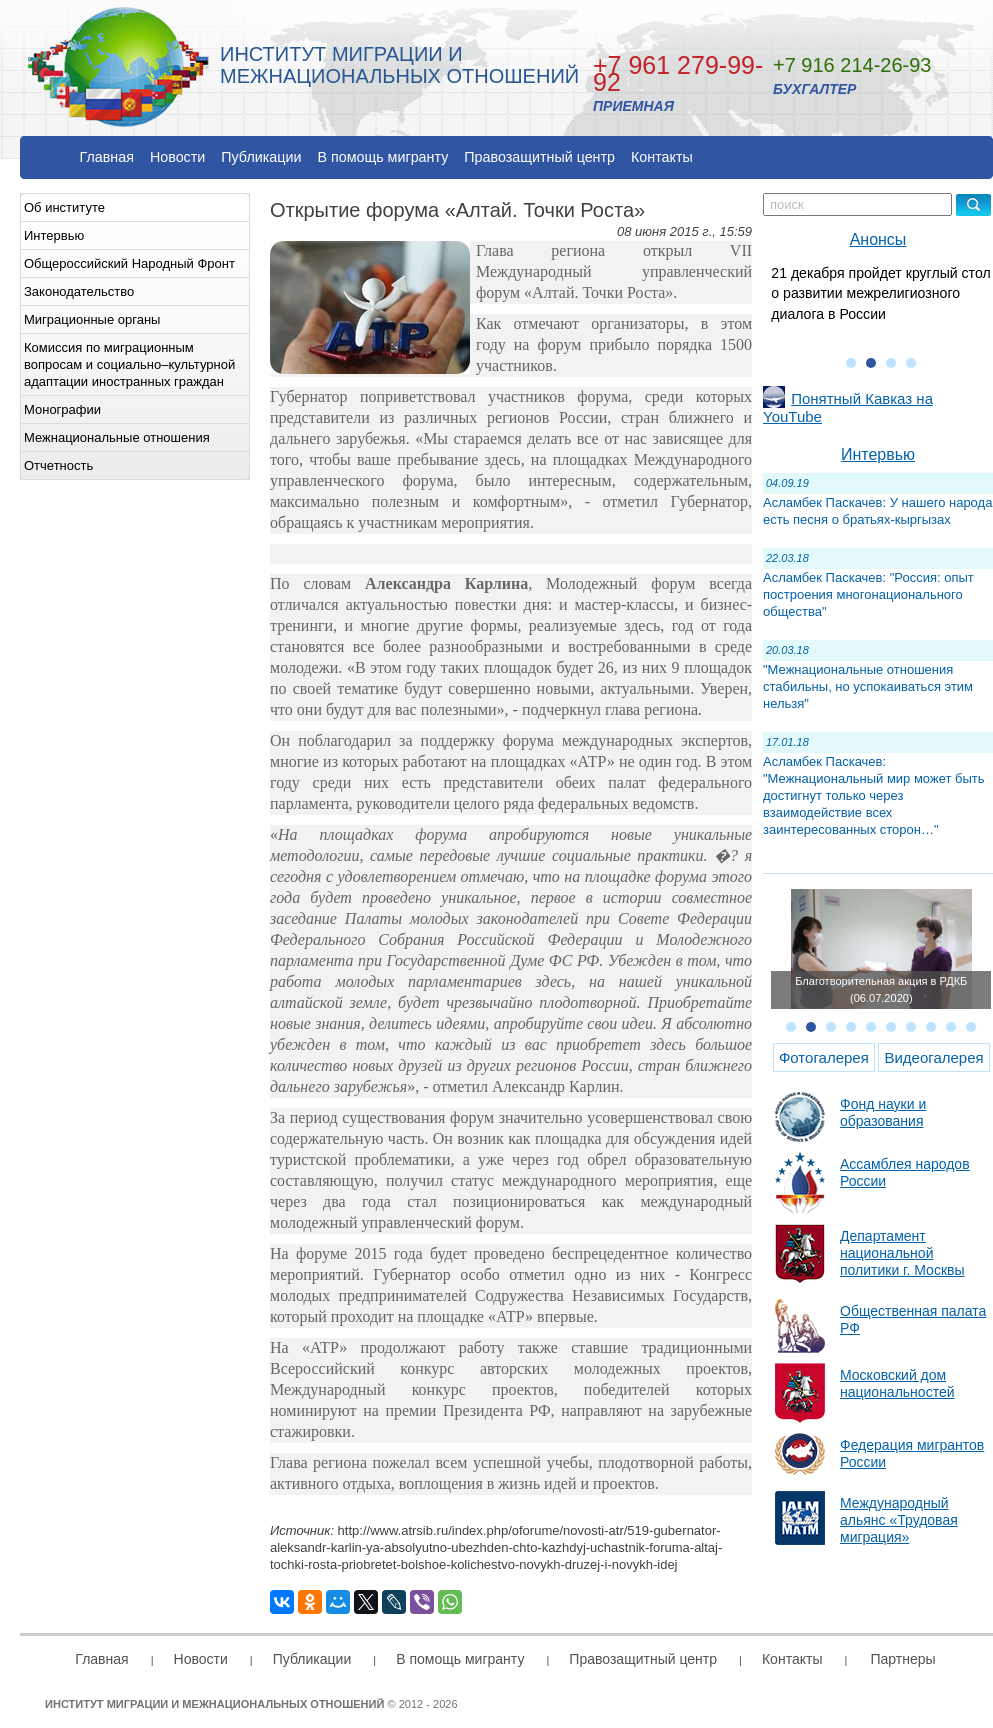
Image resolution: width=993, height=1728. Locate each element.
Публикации (261, 157)
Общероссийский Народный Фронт (129, 263)
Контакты (662, 157)
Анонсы (878, 239)
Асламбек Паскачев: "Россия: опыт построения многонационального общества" (868, 594)
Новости (177, 157)
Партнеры (902, 1659)
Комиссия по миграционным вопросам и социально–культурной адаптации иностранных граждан (129, 364)
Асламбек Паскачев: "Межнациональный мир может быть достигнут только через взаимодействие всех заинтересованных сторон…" (874, 795)
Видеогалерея (933, 1057)
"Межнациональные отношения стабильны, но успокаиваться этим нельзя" (868, 686)
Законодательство (79, 291)
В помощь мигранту (382, 157)
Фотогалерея (824, 1057)
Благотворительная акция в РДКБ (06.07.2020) (881, 989)
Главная (107, 157)
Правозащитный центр (539, 157)
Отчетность (58, 465)
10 (971, 1027)
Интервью (54, 235)
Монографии (62, 409)
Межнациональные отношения (117, 437)
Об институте (64, 207)
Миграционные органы (92, 319)
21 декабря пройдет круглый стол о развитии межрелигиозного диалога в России (880, 293)
